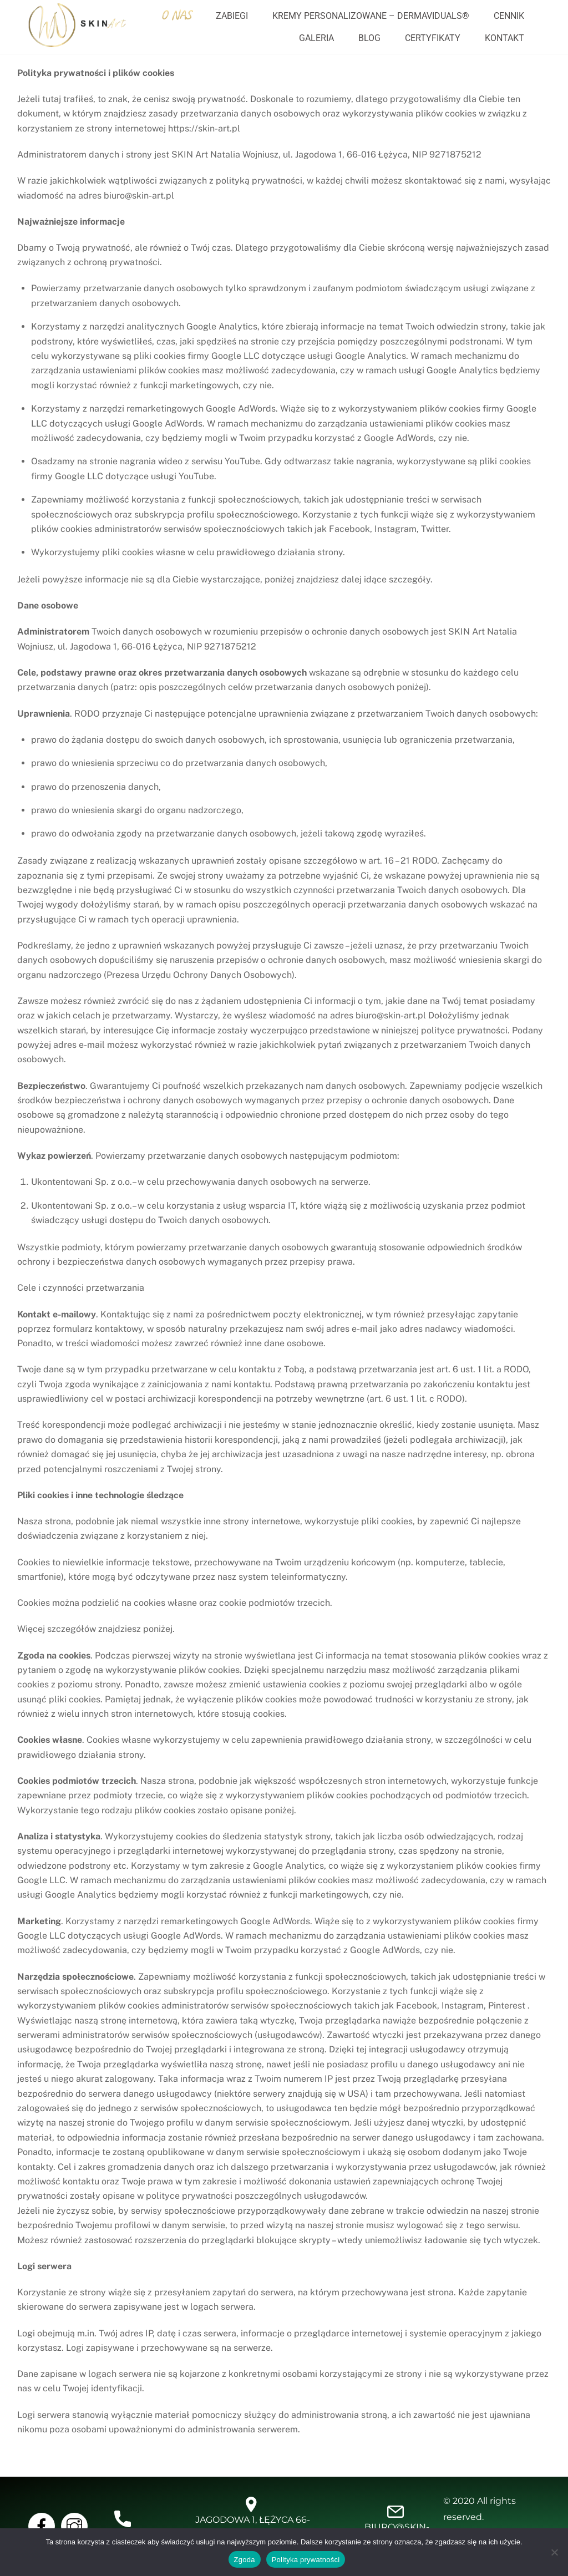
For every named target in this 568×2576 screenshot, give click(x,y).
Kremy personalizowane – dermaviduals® (370, 16)
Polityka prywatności (306, 2559)
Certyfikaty (432, 38)
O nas (176, 15)
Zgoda (244, 2559)
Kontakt (504, 38)
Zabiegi (232, 16)
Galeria (316, 38)
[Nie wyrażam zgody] (554, 2552)
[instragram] (76, 2525)
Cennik (509, 16)
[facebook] (43, 2525)
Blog (369, 38)
